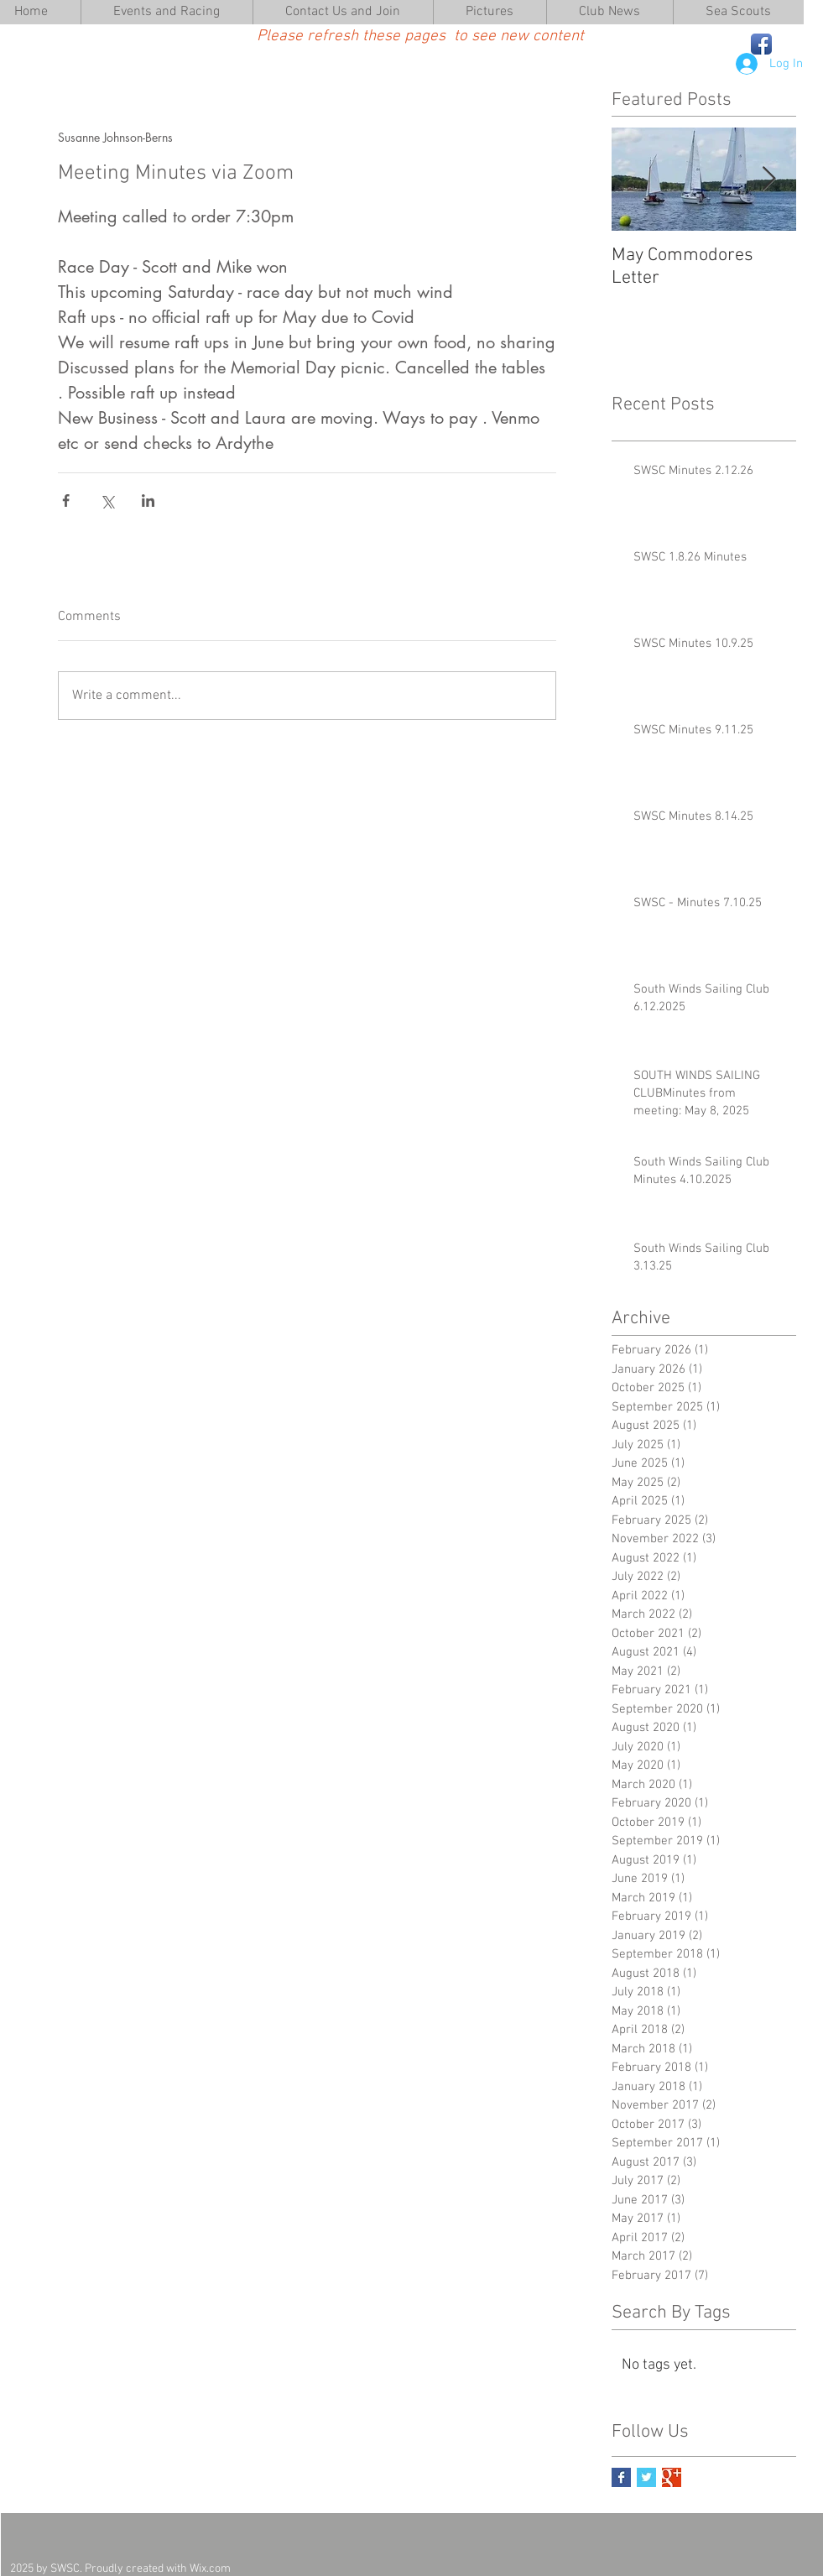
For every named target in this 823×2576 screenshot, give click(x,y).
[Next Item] (769, 179)
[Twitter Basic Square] (646, 2477)
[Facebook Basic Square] (621, 2477)
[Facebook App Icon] (761, 44)
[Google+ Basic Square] (671, 2477)
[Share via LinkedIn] (148, 500)
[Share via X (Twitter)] (107, 500)
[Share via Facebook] (66, 500)
